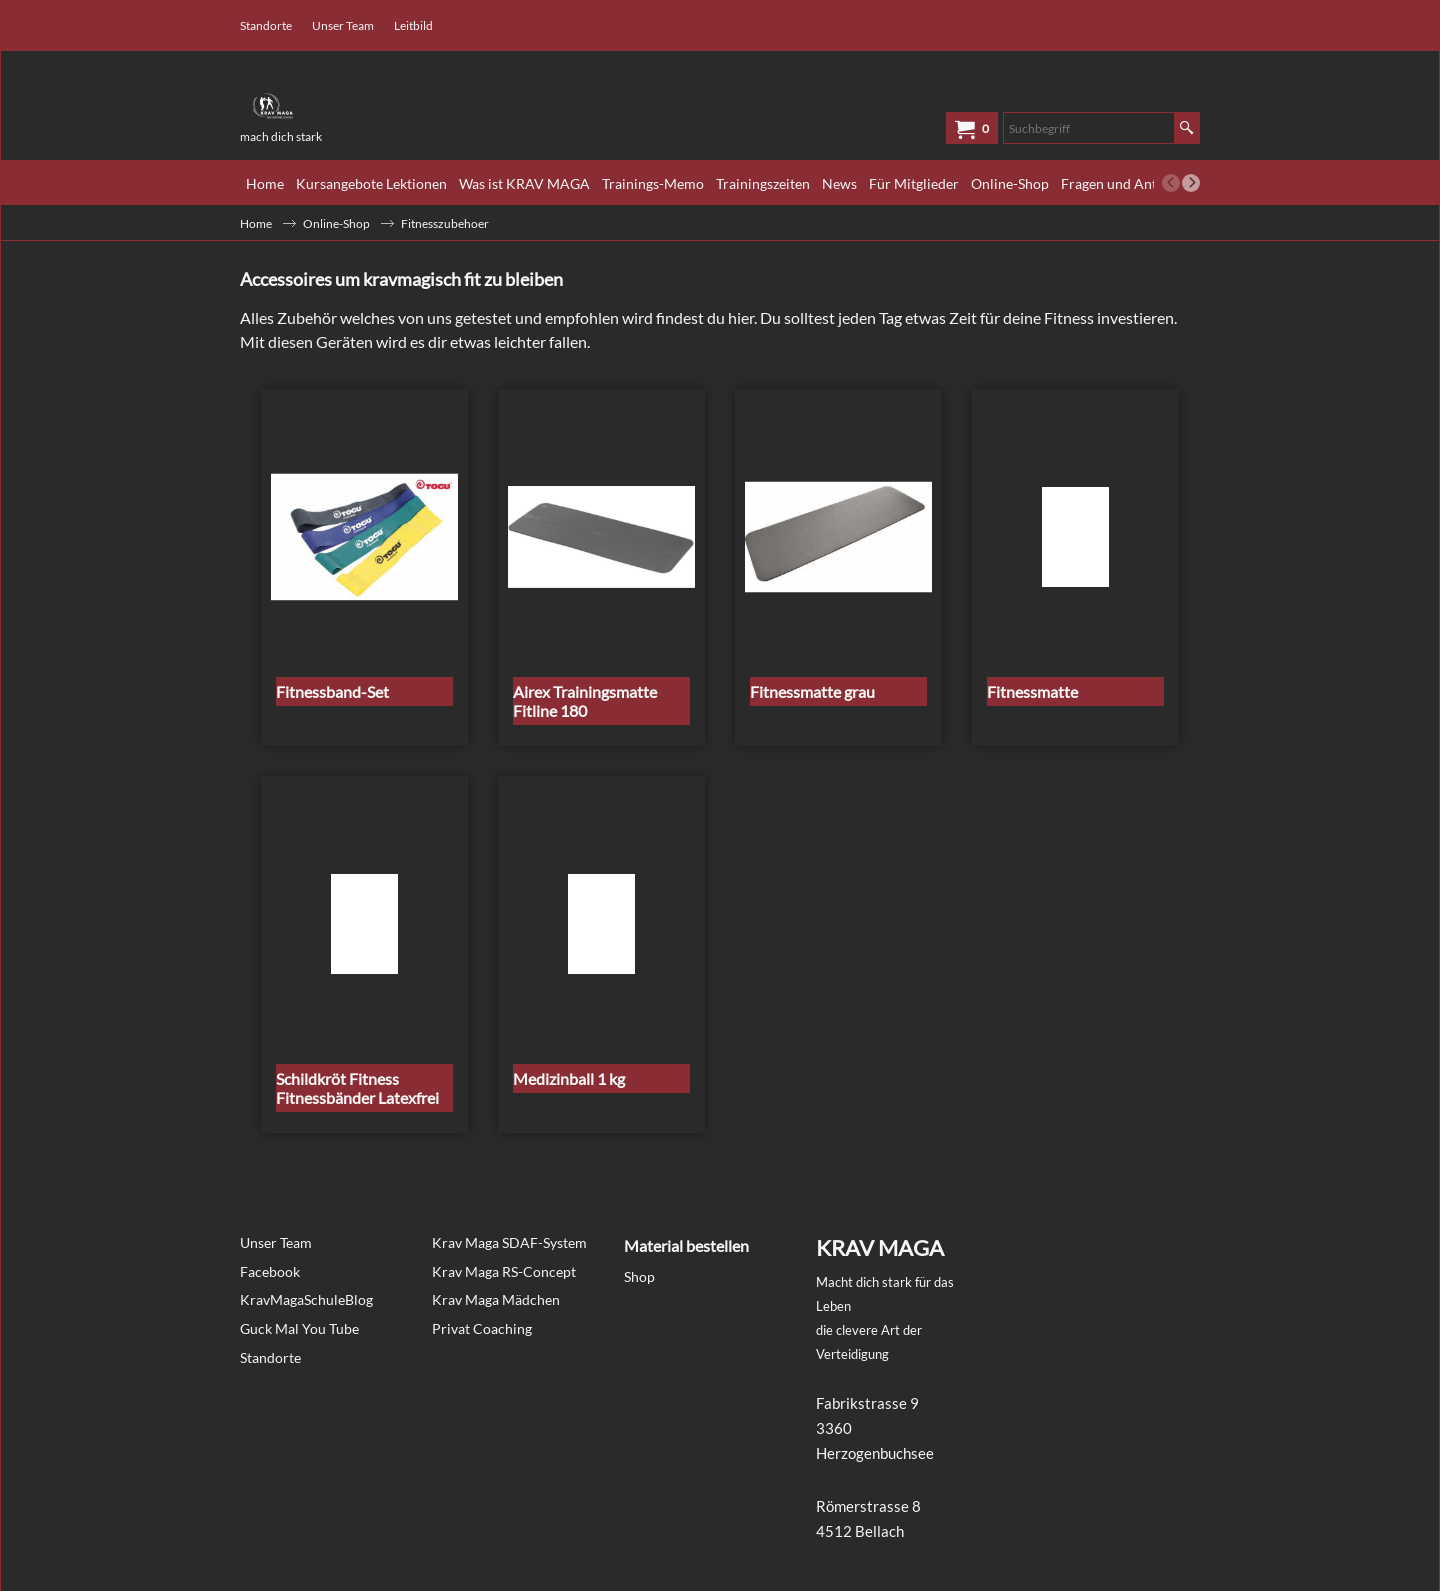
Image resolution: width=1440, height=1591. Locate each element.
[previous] (1171, 183)
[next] (1191, 183)
